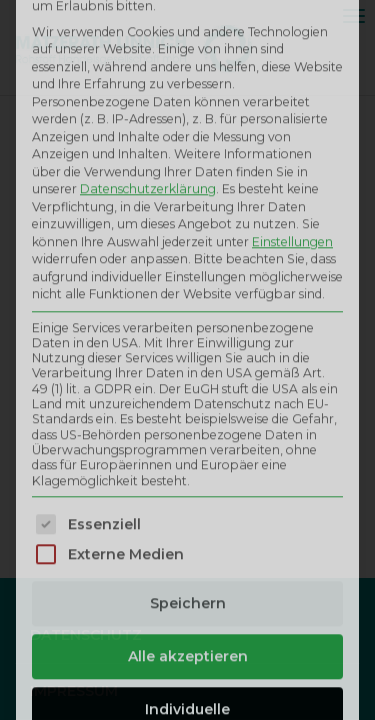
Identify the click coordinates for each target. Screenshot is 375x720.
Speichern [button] (188, 409)
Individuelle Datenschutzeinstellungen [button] (187, 525)
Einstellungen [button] (292, 47)
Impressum (188, 636)
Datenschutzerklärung (261, 603)
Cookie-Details (90, 603)
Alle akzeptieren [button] (188, 462)
